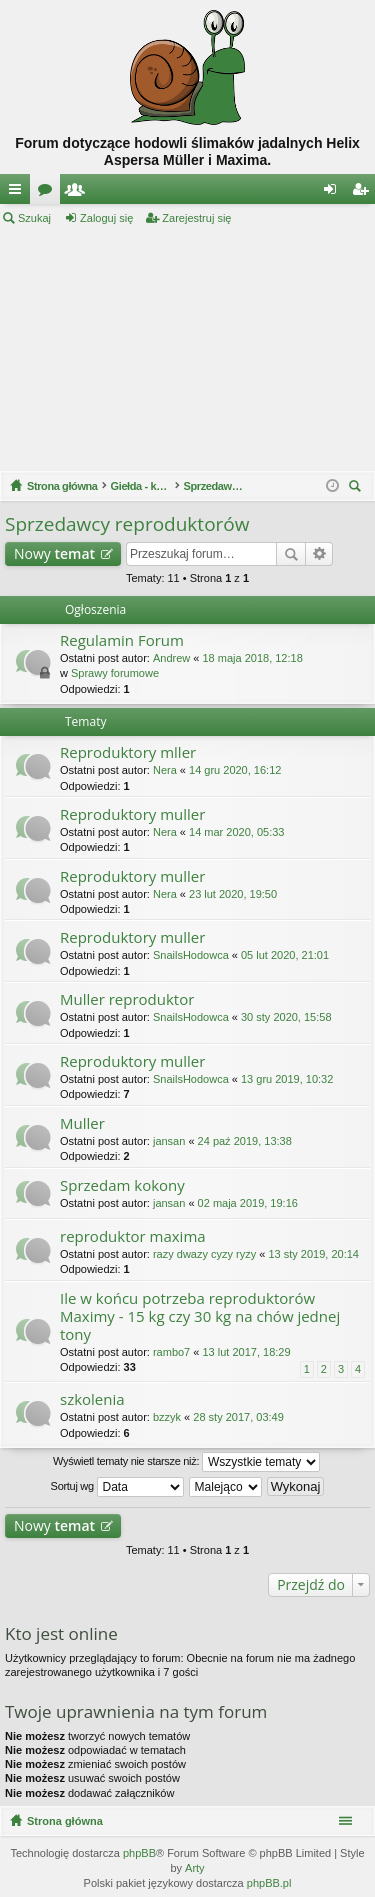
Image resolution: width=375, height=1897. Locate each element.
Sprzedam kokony (122, 1185)
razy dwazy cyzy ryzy (204, 1254)
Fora (49, 193)
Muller (82, 1123)
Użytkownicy (79, 193)
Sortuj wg (117, 1487)
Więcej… (19, 193)
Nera (165, 770)
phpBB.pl (269, 1883)
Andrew (171, 658)
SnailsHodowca (191, 955)
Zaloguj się (106, 218)
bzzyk (167, 1417)
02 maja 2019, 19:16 (248, 1203)
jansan (169, 1141)
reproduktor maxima (133, 1236)
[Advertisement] (187, 349)
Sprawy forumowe (115, 673)
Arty (195, 1868)
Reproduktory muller (132, 814)
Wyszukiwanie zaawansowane (319, 554)
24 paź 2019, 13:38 (245, 1141)
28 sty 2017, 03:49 (238, 1417)
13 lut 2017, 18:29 (246, 1352)
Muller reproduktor (127, 999)
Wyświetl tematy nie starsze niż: (186, 1462)
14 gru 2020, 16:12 (235, 770)
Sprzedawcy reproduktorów (127, 524)
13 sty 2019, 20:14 (313, 1254)
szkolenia (92, 1399)
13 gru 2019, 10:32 (287, 1079)
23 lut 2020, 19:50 (233, 894)
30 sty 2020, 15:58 (286, 1017)
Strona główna (65, 1821)
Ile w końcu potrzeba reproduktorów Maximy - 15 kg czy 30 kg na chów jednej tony (200, 1316)
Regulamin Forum (122, 640)
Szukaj (34, 218)
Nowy (54, 553)
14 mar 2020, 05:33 (236, 832)
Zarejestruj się (196, 218)
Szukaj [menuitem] (357, 488)
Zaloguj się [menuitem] (334, 193)
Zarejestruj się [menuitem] (364, 193)
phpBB (139, 1853)
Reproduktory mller (128, 752)
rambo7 (171, 1352)
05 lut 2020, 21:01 (285, 955)
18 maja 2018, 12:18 (252, 658)
